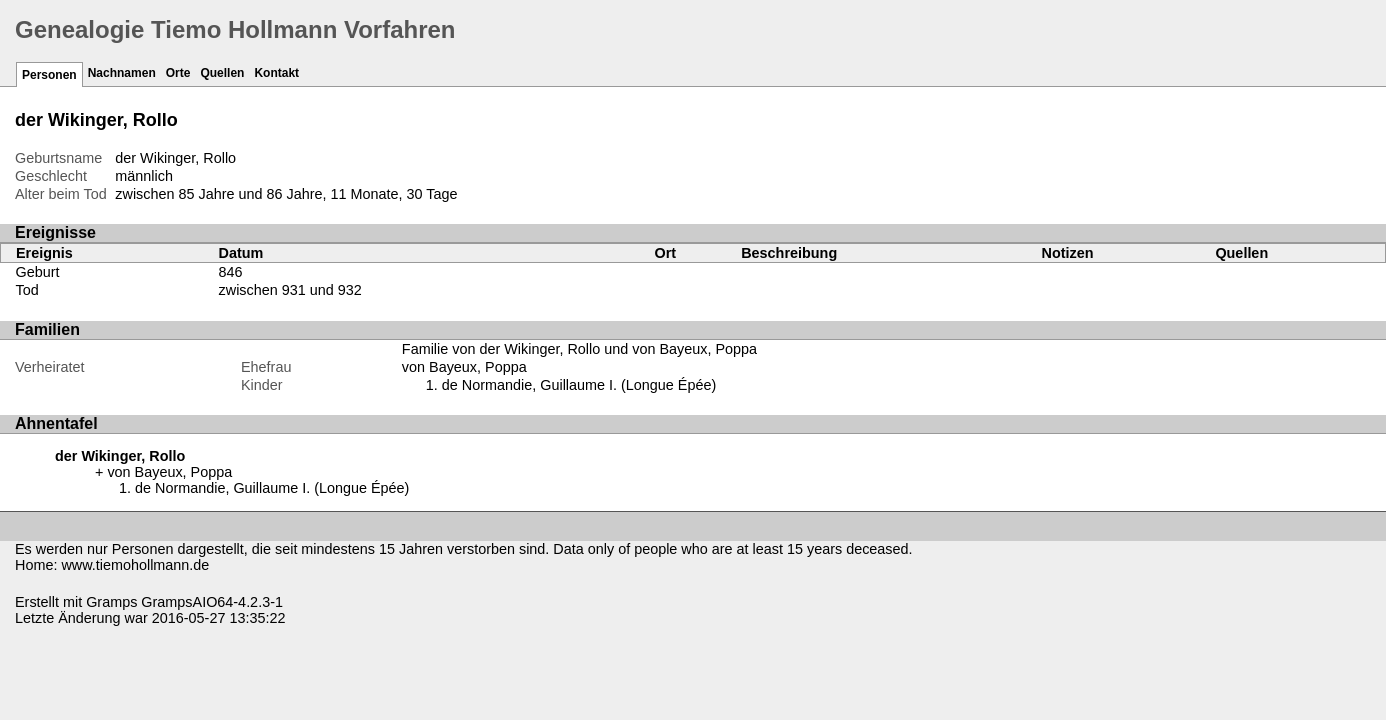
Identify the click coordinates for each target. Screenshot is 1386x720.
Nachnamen (122, 73)
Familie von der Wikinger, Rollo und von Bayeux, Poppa (579, 349)
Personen (49, 75)
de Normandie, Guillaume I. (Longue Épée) (579, 385)
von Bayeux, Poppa (464, 367)
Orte (178, 73)
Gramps (111, 602)
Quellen (222, 73)
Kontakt (276, 73)
